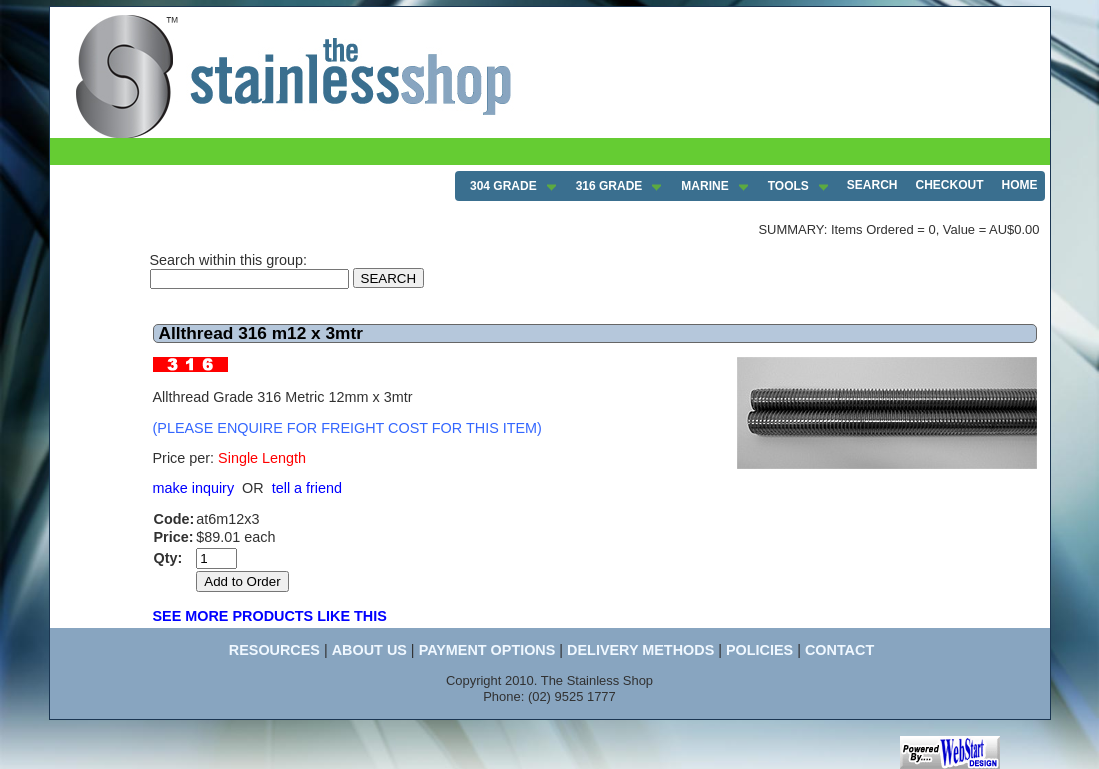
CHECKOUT (950, 185)
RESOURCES (274, 650)
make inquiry (194, 488)
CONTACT (839, 650)
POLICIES (759, 650)
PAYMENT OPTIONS (487, 650)
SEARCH (872, 185)
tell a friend (307, 488)
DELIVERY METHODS (640, 650)
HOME (1020, 185)
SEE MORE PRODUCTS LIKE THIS (270, 616)
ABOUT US (369, 650)
